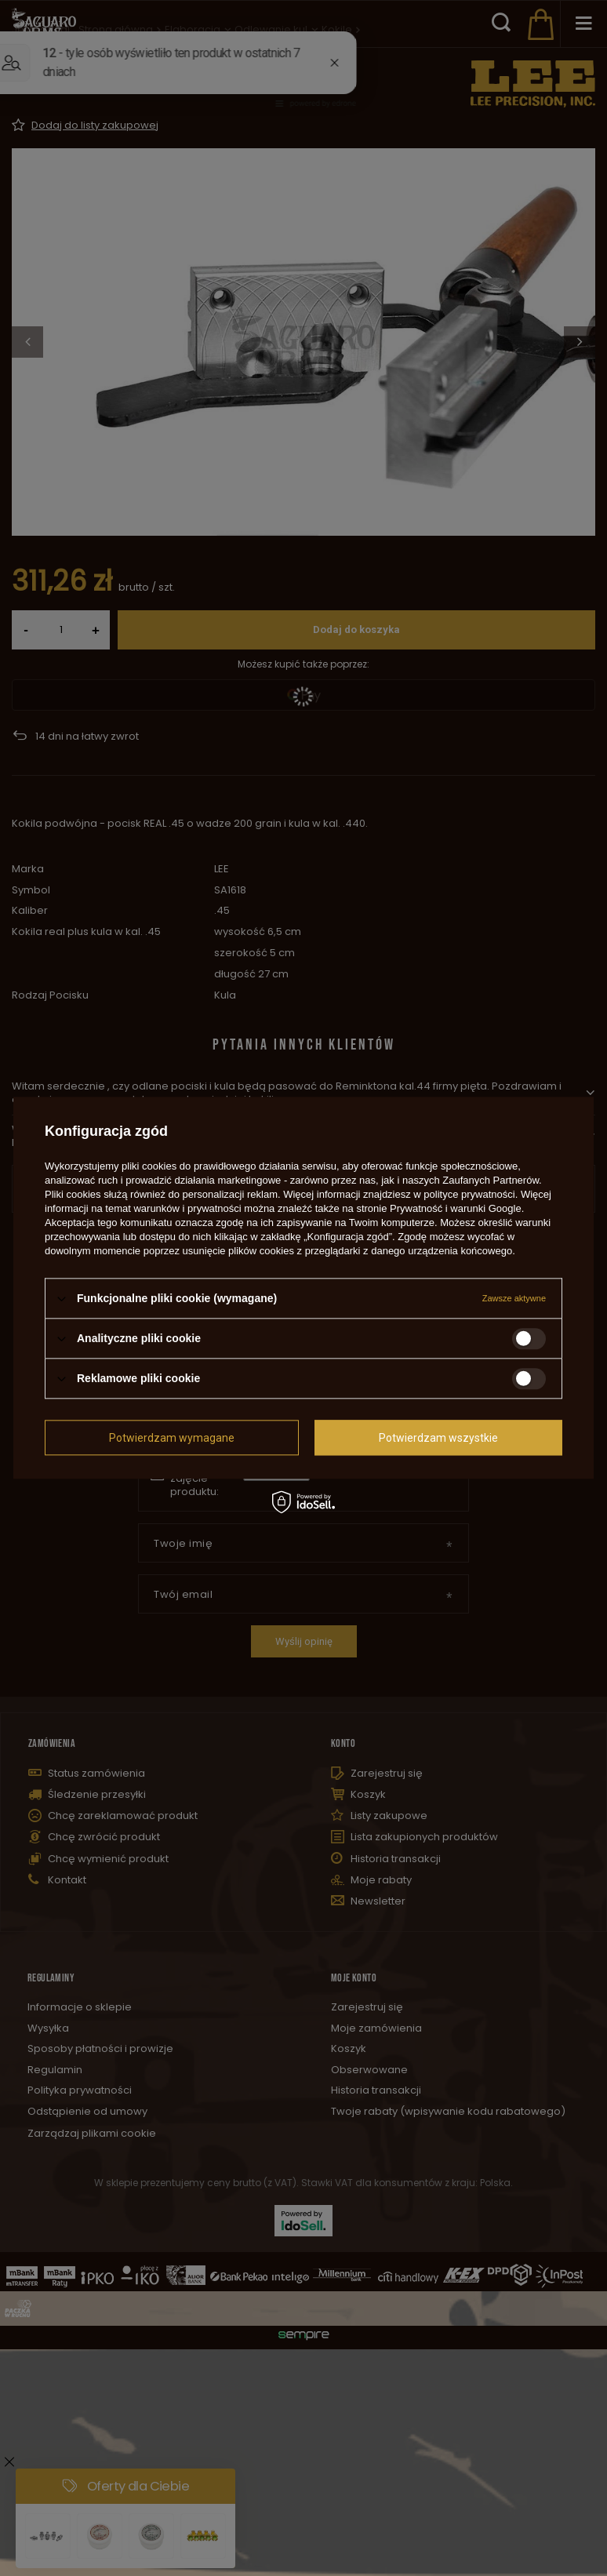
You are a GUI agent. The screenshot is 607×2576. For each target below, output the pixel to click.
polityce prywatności (468, 1194)
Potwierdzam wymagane (171, 1438)
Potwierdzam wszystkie (438, 1438)
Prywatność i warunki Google (456, 1208)
